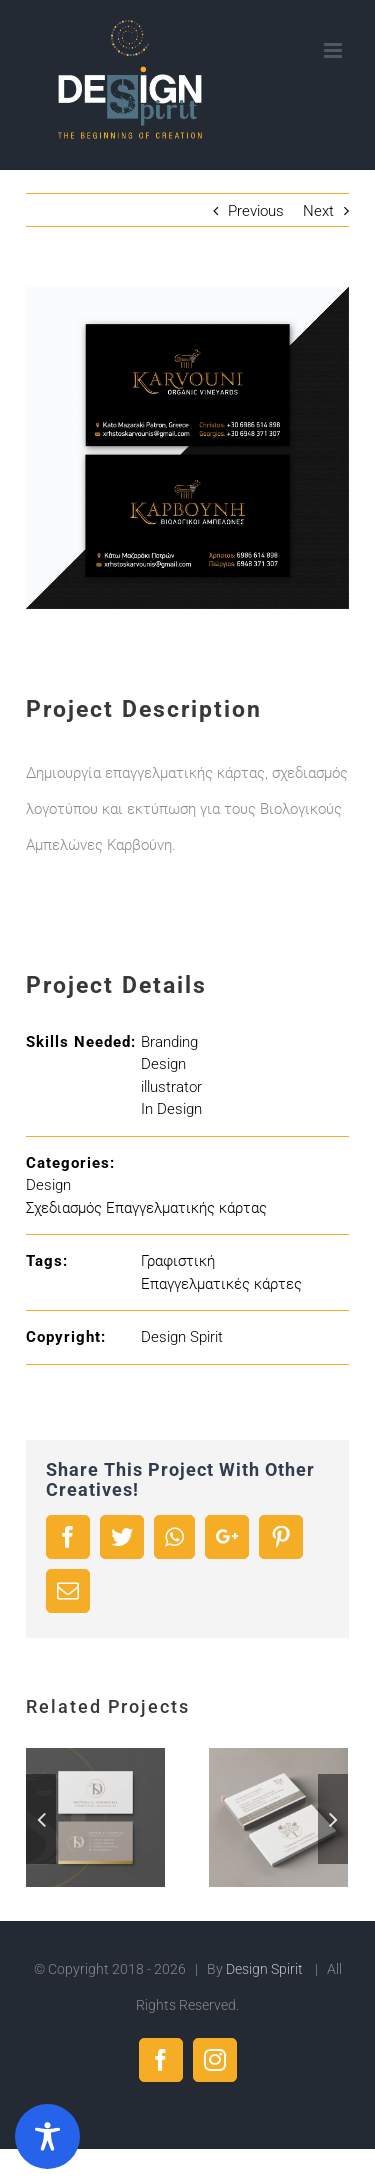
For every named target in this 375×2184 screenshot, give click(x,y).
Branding (169, 1042)
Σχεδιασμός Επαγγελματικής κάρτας (146, 1208)
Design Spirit (182, 1337)
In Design (171, 1109)
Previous (256, 211)
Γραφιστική (178, 1261)
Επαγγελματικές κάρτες (221, 1284)
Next (318, 211)
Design (163, 1064)
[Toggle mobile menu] (334, 50)
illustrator (171, 1087)
